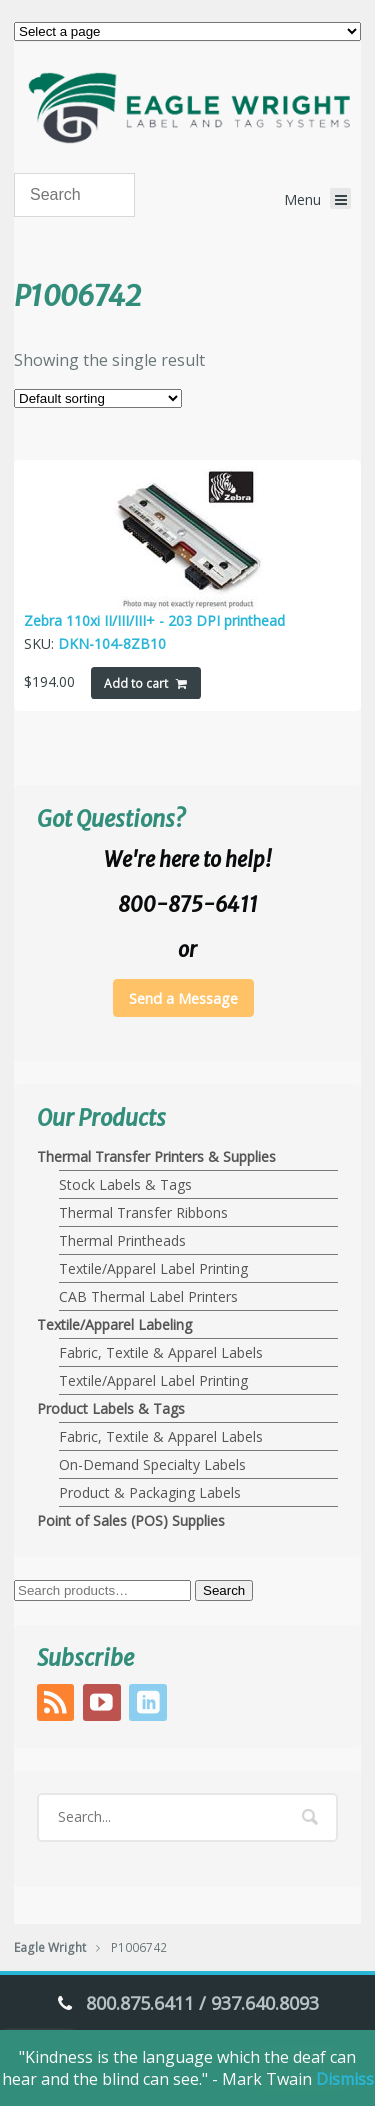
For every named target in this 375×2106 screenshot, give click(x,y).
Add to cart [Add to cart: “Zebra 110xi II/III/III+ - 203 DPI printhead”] (136, 683)
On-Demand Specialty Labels (152, 1464)
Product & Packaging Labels (150, 1492)
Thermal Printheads (122, 1240)
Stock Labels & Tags (125, 1184)
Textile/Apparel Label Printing (153, 1268)
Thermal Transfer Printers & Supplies (156, 1156)
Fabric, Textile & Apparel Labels (161, 1352)
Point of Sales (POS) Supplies (131, 1520)
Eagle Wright (50, 1947)
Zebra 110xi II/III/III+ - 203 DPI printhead (154, 620)
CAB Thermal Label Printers (148, 1296)
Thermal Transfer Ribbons (143, 1212)
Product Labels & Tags (111, 1408)
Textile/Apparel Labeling (114, 1324)
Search (224, 1590)
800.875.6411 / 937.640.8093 (202, 2003)
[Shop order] (98, 398)
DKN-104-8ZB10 (112, 643)
